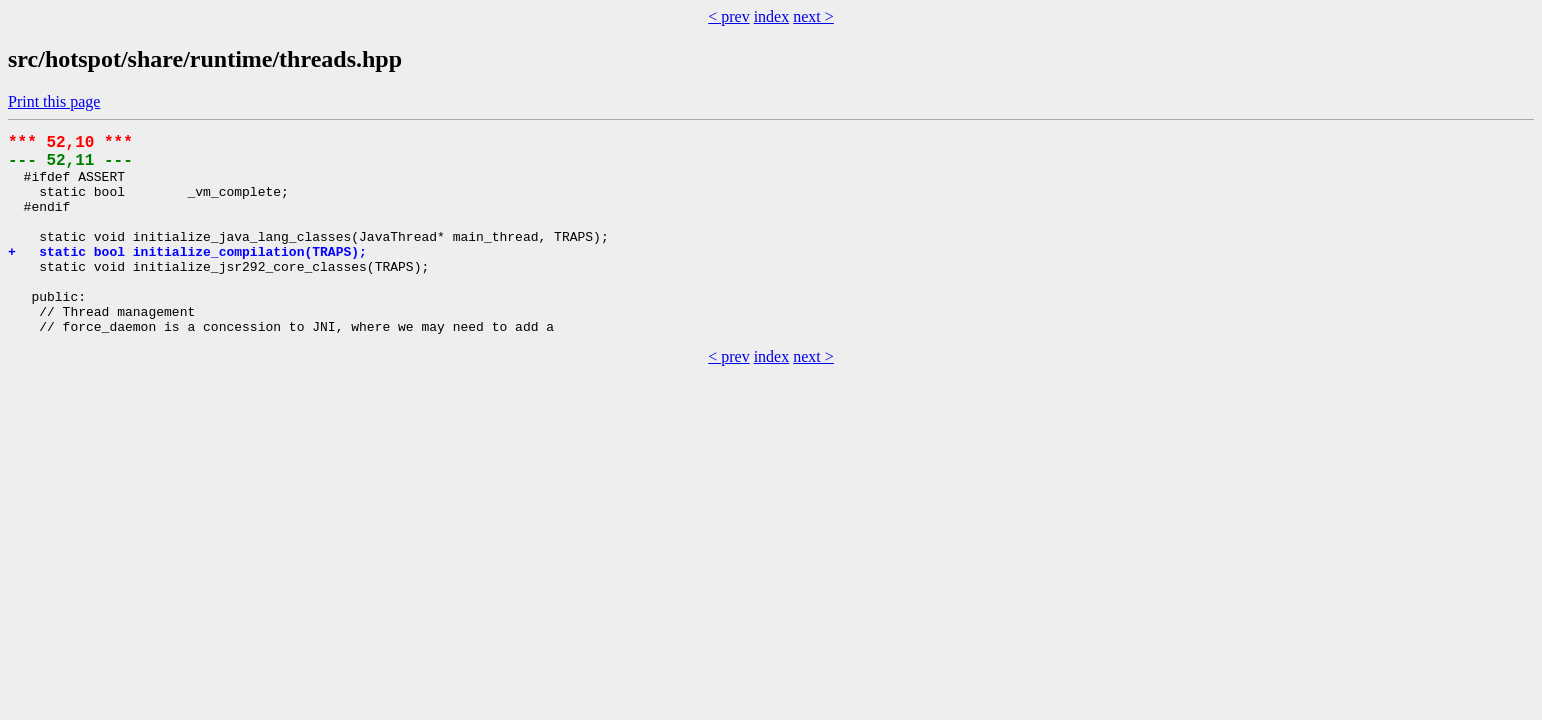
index (772, 16)
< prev (728, 16)
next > (813, 16)
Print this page (54, 101)
